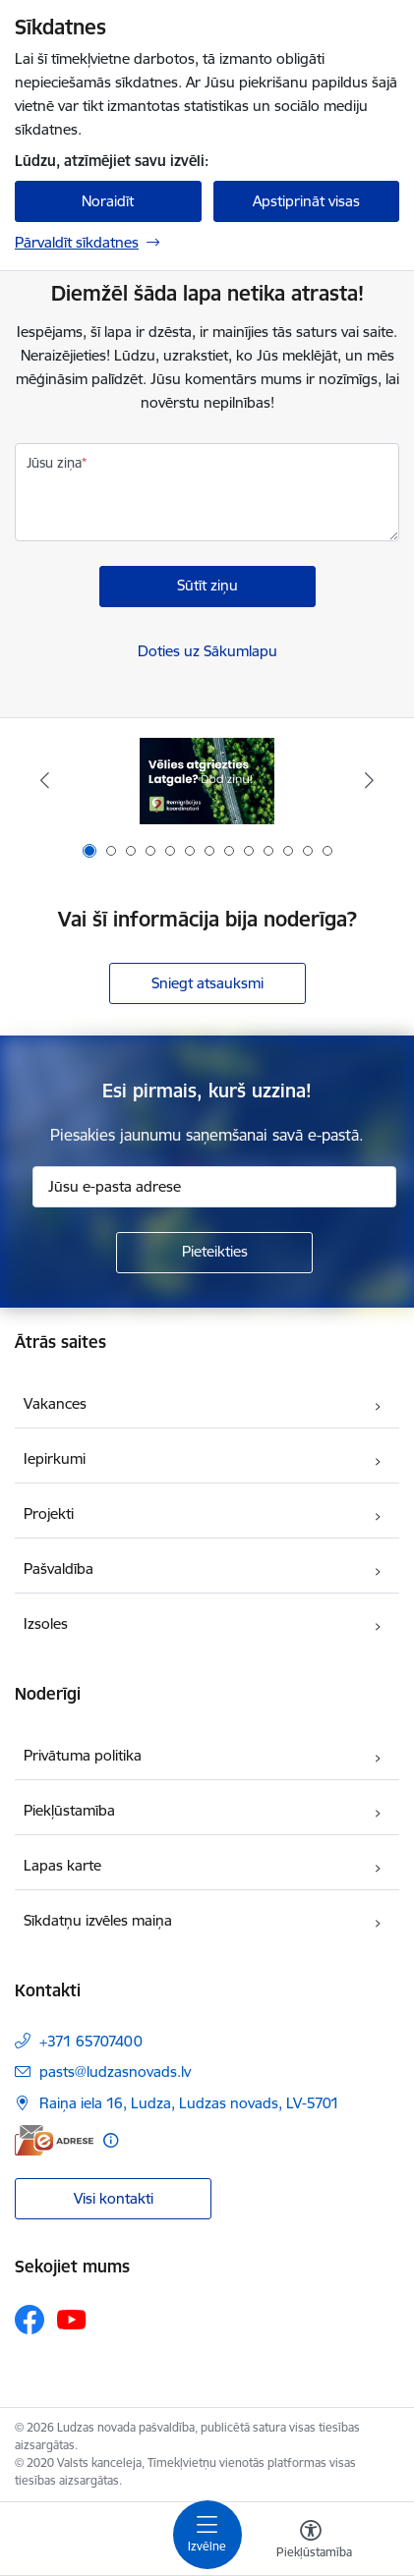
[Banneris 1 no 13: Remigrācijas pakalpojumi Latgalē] (207, 780)
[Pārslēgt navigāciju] (207, 2534)
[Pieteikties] (214, 1252)
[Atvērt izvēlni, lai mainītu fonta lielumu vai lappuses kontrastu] (310, 2541)
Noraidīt (108, 201)
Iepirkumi (55, 1458)
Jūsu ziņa (54, 463)
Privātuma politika (83, 1755)
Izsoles (46, 1623)
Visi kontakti (113, 2198)
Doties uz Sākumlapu (207, 651)
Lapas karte (62, 1865)
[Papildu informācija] (110, 2140)
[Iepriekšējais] (44, 780)
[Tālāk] (369, 780)
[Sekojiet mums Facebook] (29, 2319)
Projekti (49, 1513)
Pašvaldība (58, 1568)
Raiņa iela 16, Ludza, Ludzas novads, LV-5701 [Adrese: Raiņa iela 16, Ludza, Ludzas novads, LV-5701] (189, 2103)
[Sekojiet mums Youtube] (72, 2318)
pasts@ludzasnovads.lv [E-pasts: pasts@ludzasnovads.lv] (115, 2071)
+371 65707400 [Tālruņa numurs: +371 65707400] (91, 2041)
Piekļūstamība (69, 1810)
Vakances (55, 1403)
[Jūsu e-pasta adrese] (214, 1186)
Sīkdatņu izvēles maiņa (98, 1920)
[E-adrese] (54, 2140)
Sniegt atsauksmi (207, 983)
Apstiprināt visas (306, 201)
